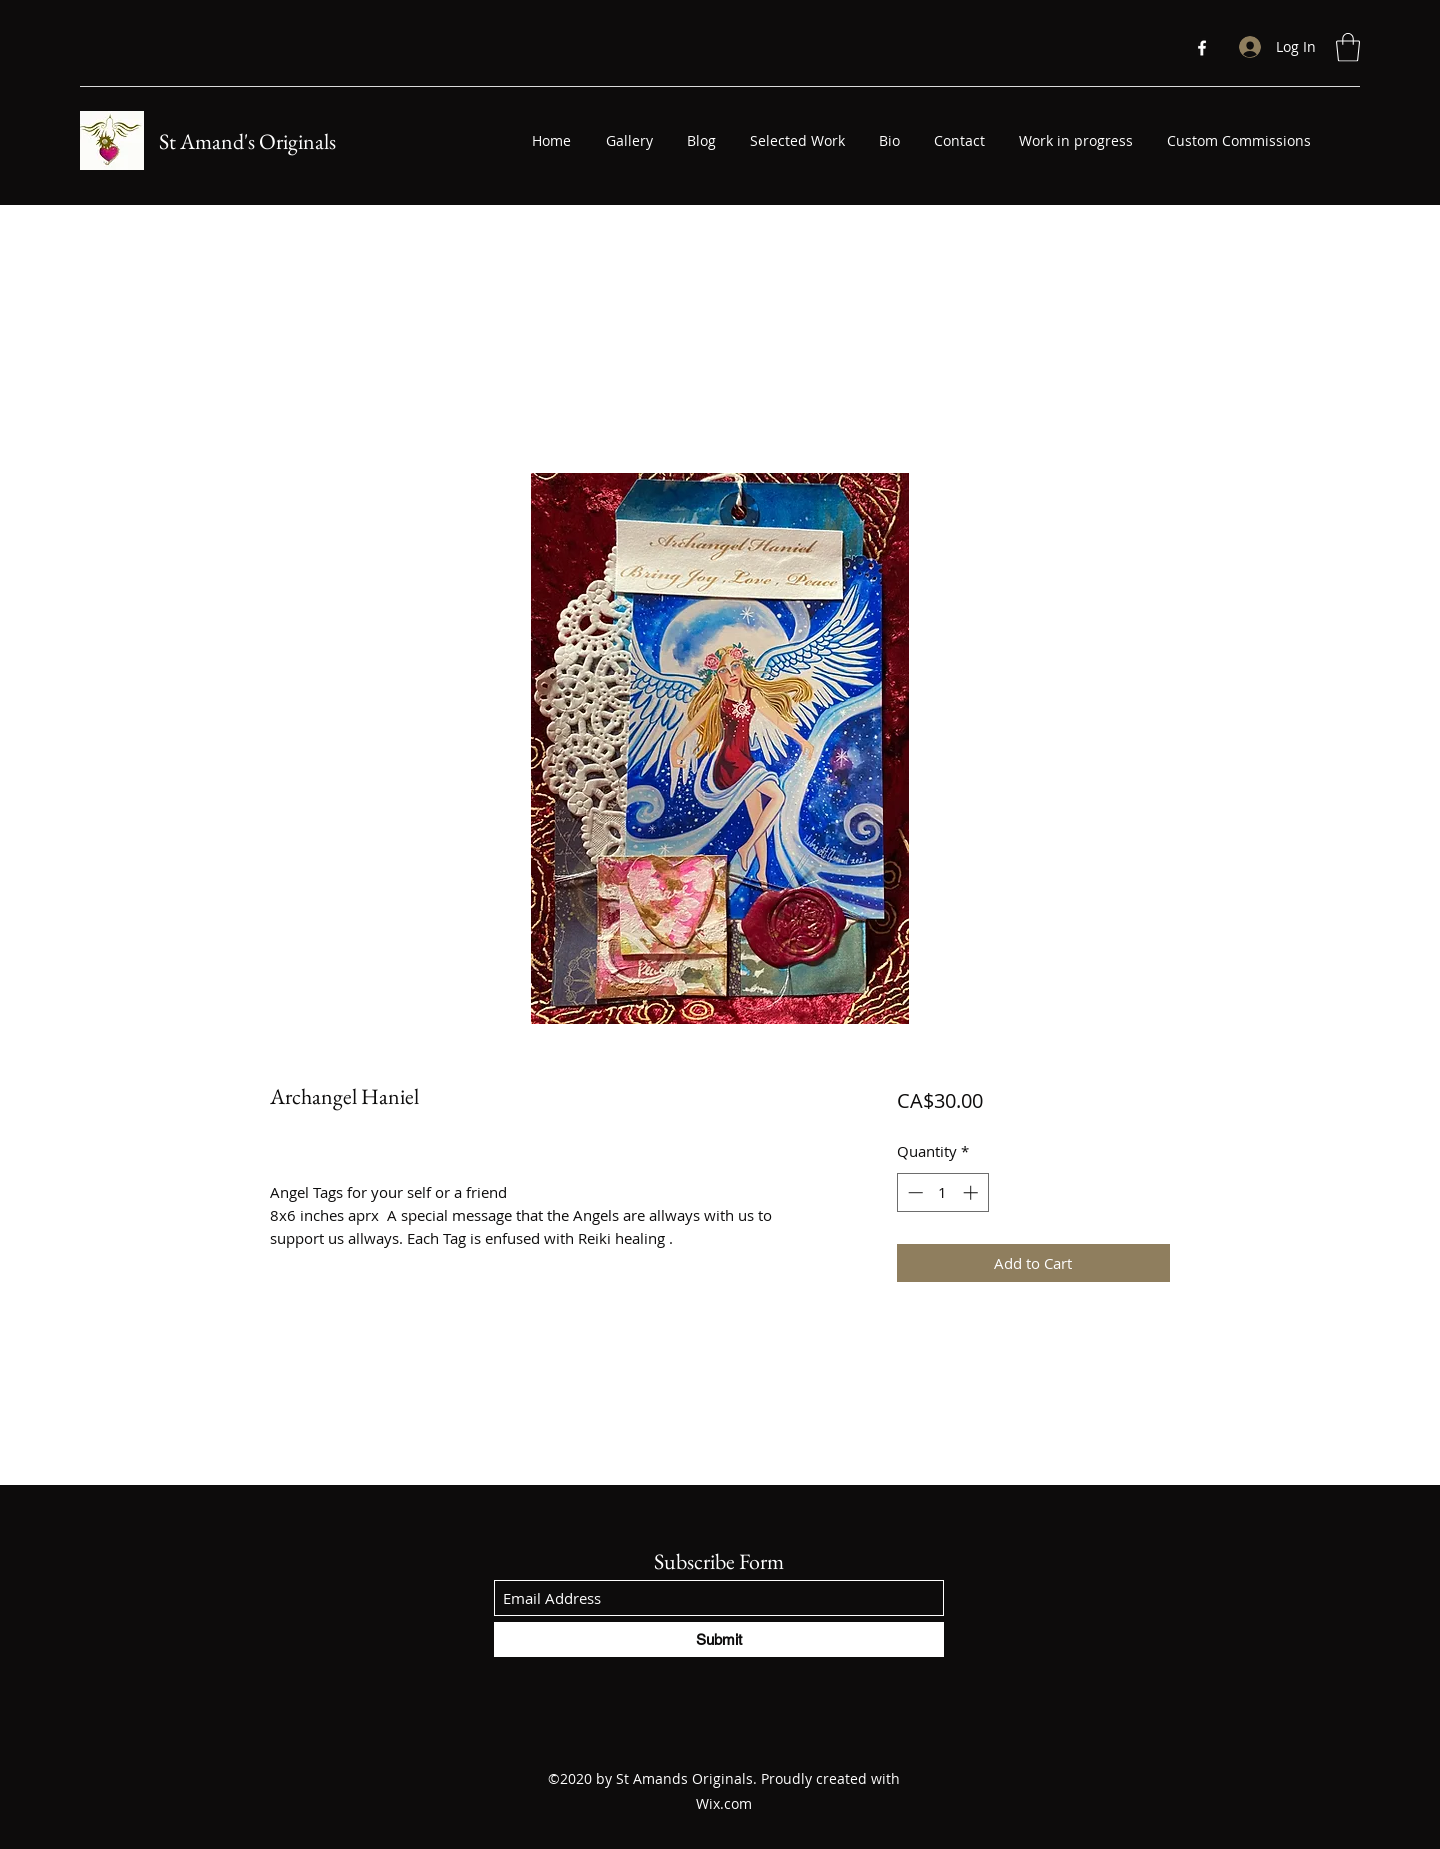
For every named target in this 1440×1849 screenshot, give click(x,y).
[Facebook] (1202, 48)
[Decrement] (913, 1192)
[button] (1348, 47)
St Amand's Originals (247, 141)
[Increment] (972, 1192)
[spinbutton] (942, 1192)
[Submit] (719, 1639)
